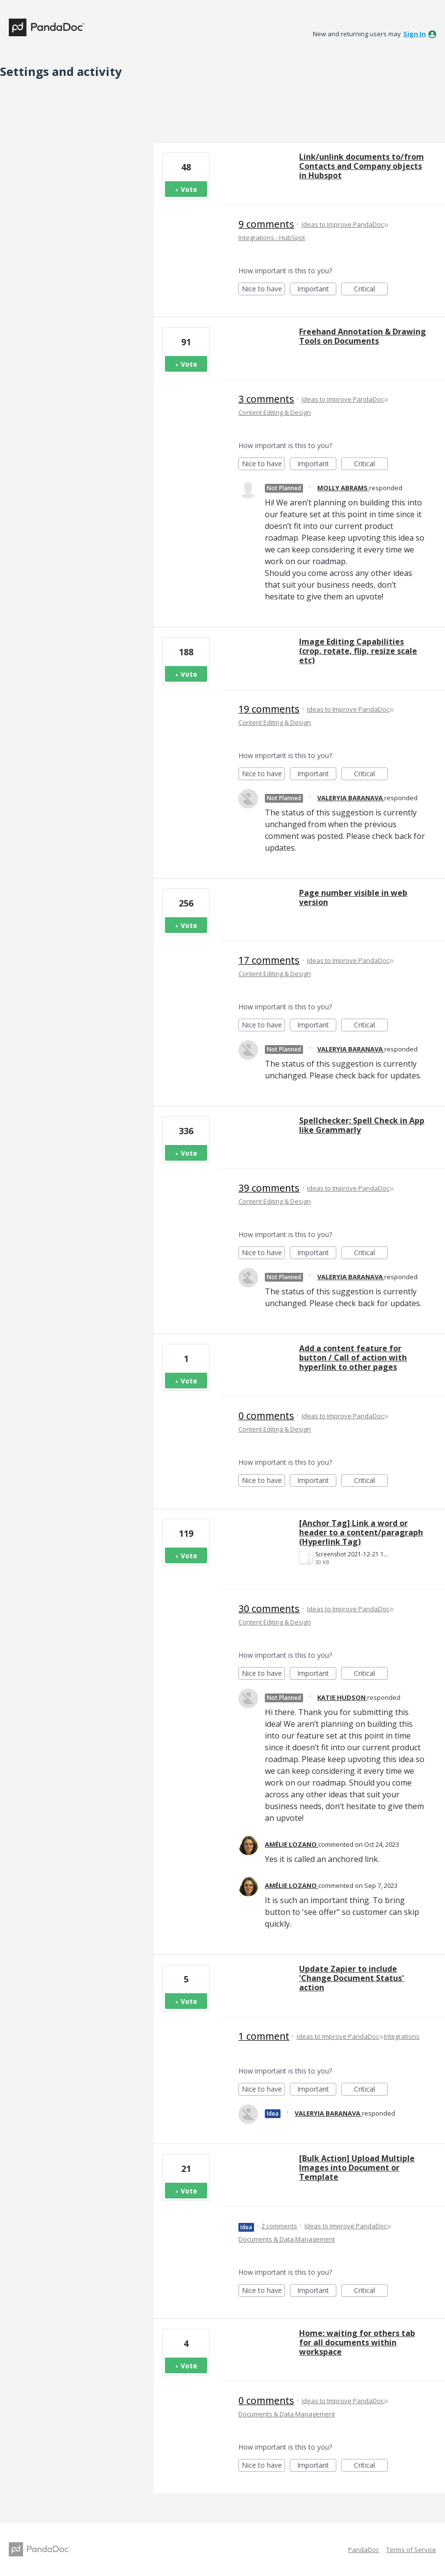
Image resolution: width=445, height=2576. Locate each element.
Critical (371, 289)
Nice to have (263, 289)
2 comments (279, 2225)
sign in (414, 33)
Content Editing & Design (274, 412)
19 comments (269, 709)
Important (316, 289)
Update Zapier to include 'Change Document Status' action (351, 1978)
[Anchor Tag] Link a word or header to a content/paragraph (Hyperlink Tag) (361, 1532)
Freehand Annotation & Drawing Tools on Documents (362, 336)
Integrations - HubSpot (271, 237)
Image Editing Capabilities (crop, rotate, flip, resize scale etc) (358, 651)
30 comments (269, 1608)
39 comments (269, 1187)
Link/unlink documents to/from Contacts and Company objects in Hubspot (361, 166)
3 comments (266, 398)
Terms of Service (411, 2549)
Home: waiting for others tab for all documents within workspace (357, 2342)
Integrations (402, 2036)
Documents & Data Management (286, 2239)
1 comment (263, 2036)
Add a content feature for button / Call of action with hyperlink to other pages (353, 1357)
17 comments (269, 960)
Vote (189, 189)
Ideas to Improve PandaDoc (343, 224)
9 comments (266, 224)
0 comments (266, 1415)
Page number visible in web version (353, 897)
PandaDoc (363, 2549)
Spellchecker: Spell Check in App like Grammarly (361, 1125)
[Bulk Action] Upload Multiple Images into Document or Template (357, 2167)
